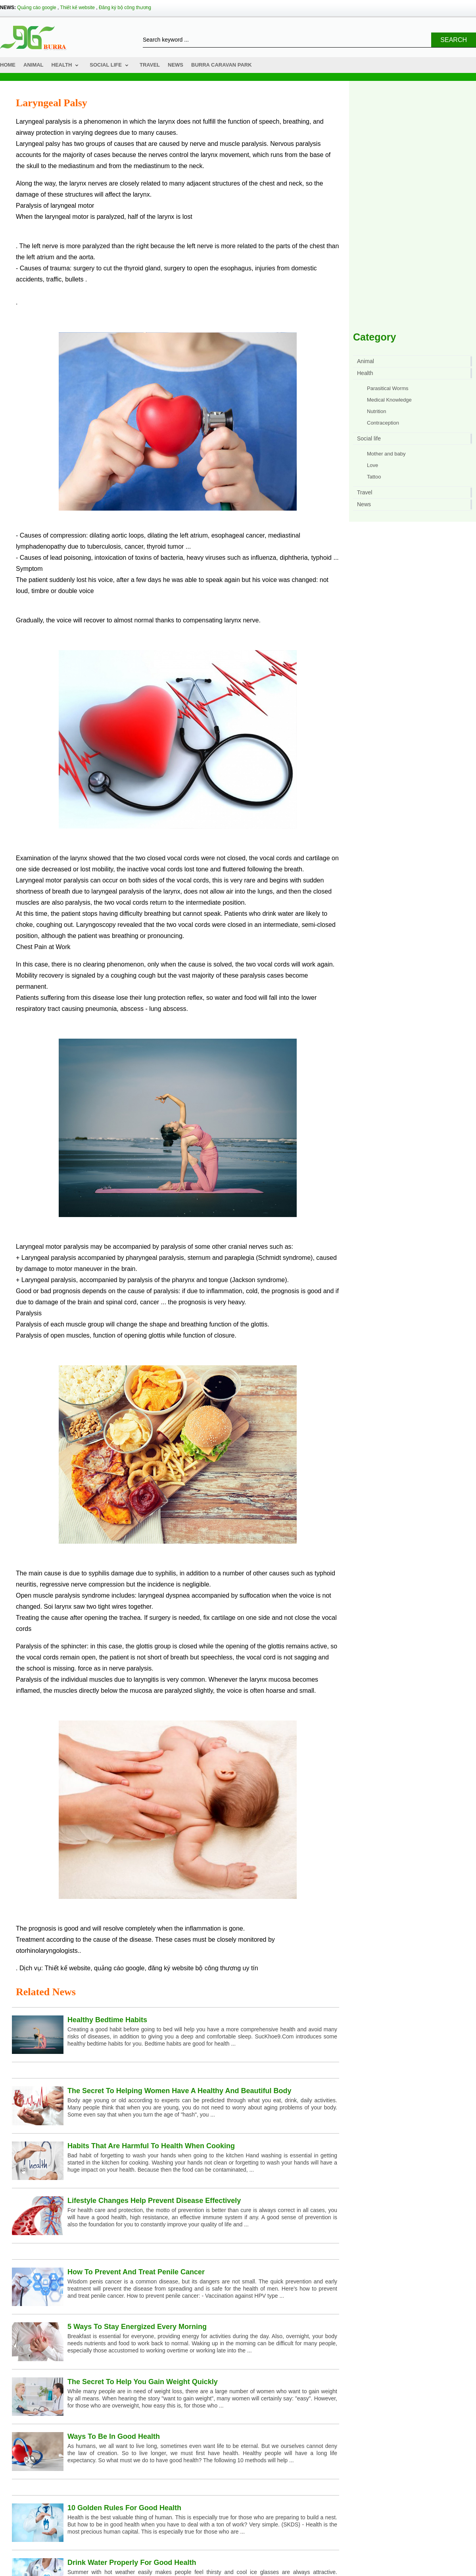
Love (372, 465)
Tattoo (374, 477)
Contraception (383, 423)
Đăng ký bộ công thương (125, 7)
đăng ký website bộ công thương (194, 1968)
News (175, 65)
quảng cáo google (119, 1968)
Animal (33, 65)
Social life (106, 65)
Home (7, 65)
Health (62, 65)
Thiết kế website (77, 7)
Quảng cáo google (36, 7)
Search (453, 39)
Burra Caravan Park (221, 65)
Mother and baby (386, 454)
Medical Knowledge (389, 400)
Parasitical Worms (388, 388)
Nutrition (376, 411)
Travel (150, 65)
